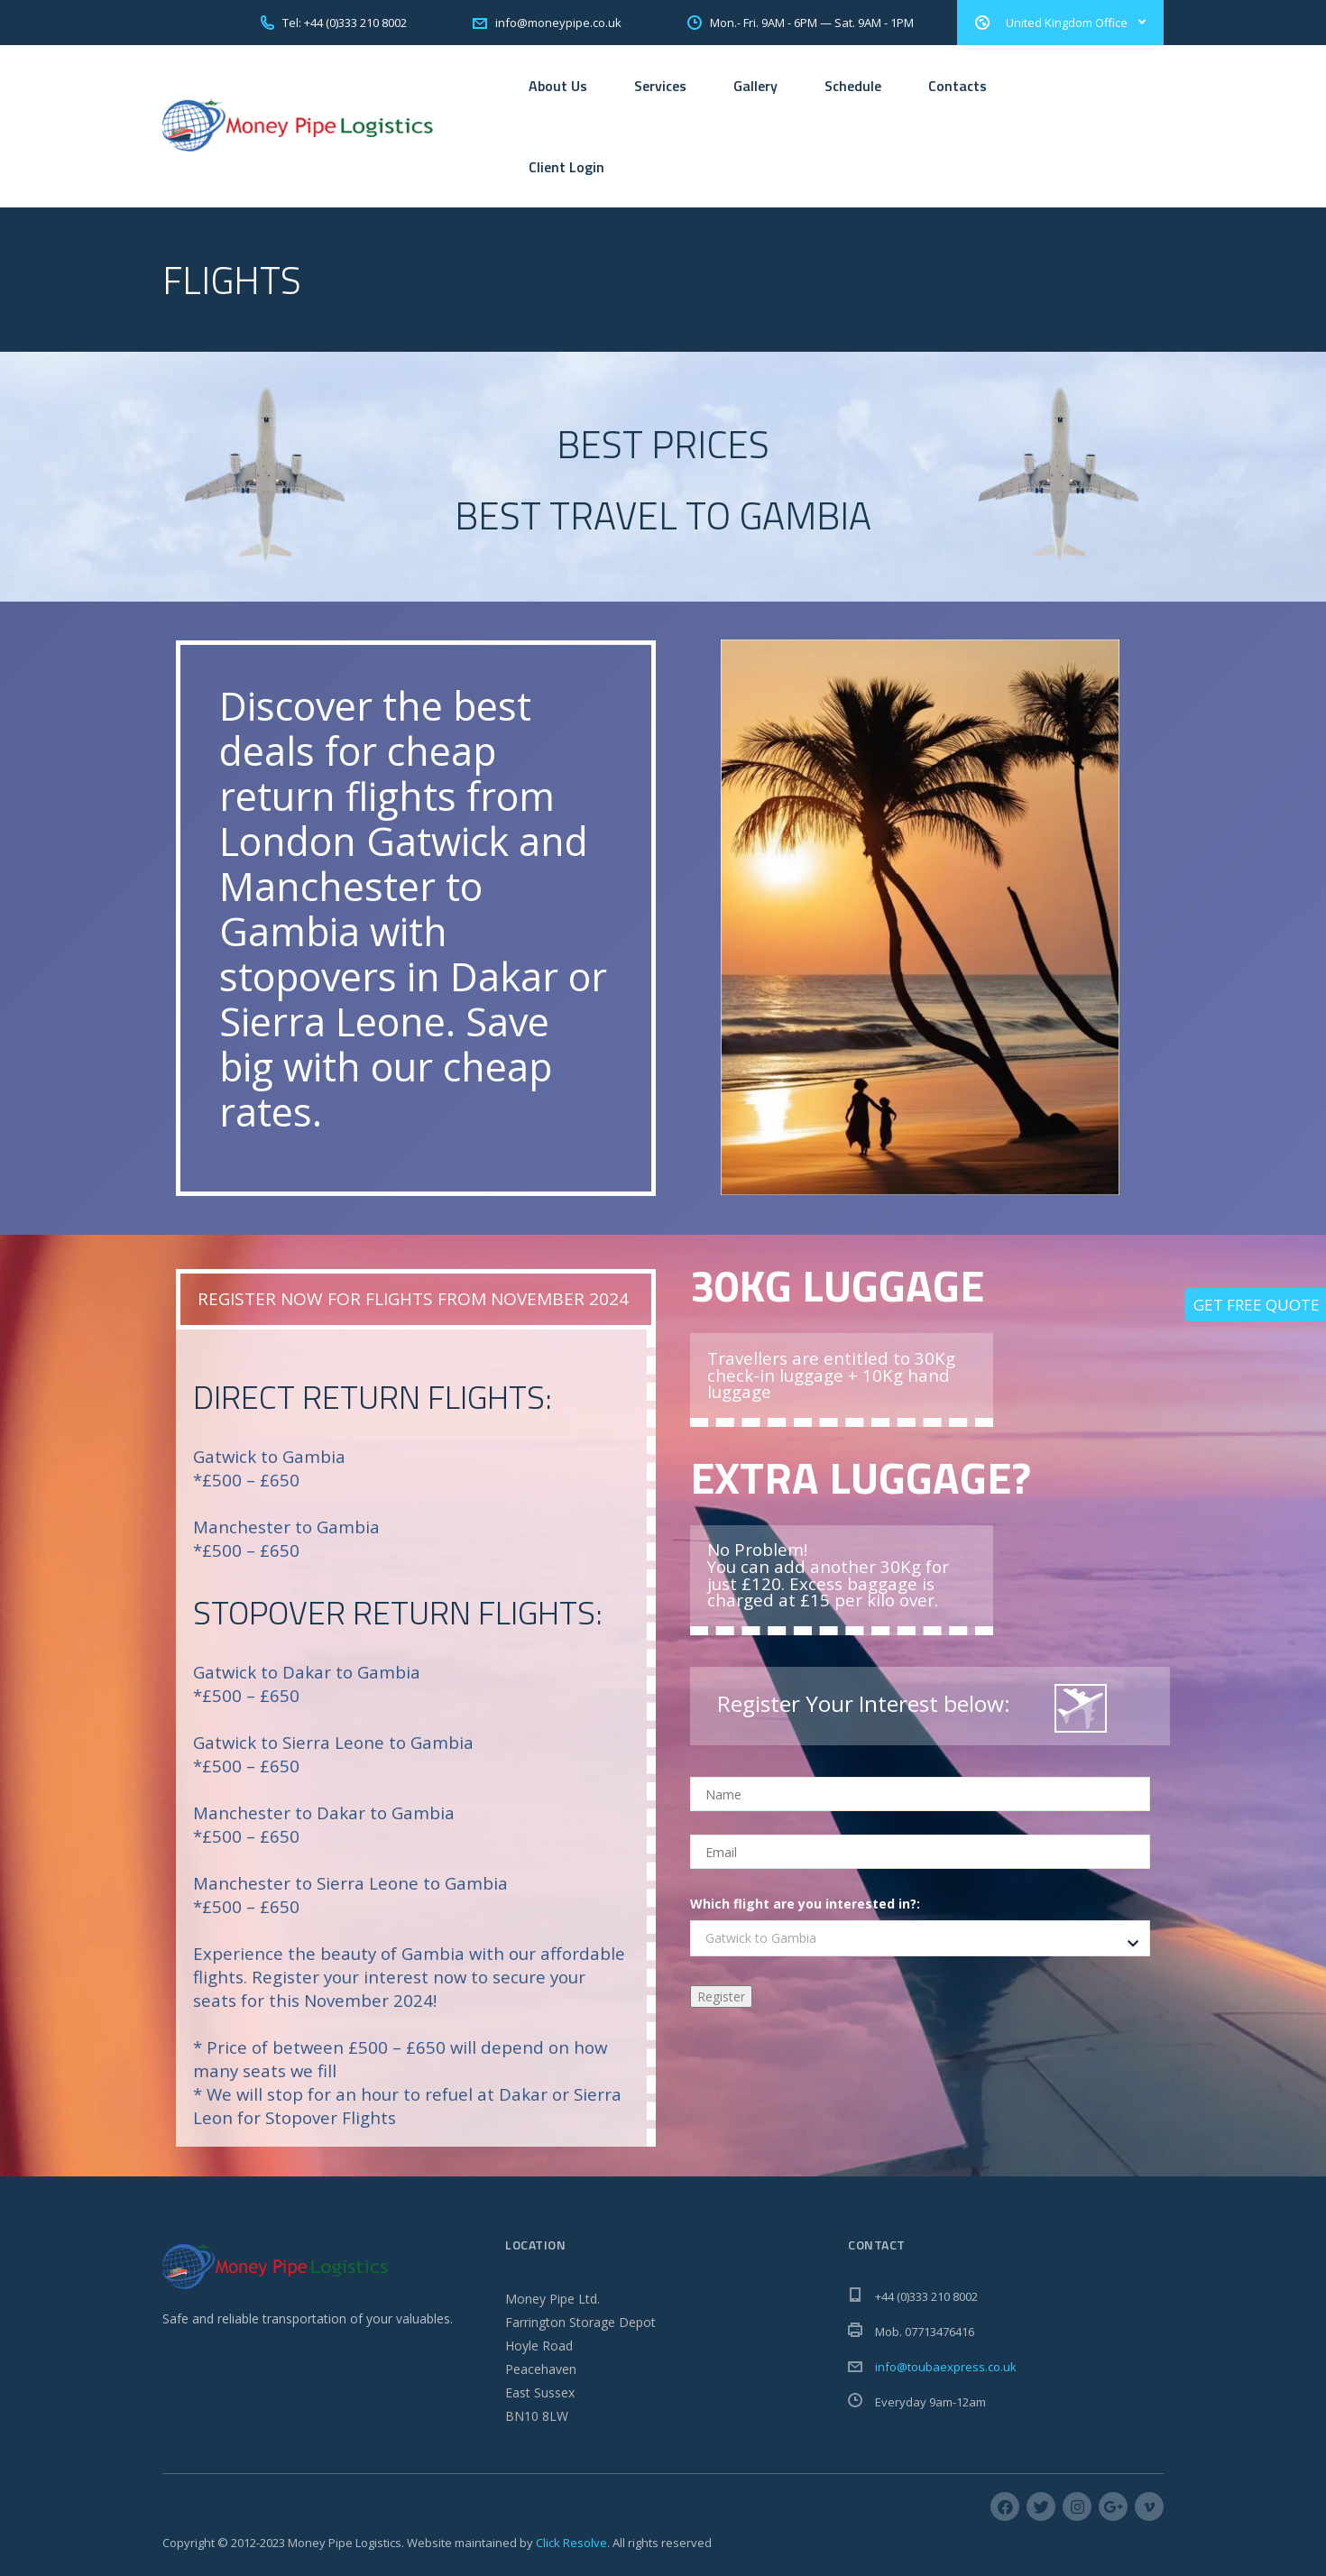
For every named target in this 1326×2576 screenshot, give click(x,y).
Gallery (755, 86)
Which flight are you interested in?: (805, 1903)
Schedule (852, 86)
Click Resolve (571, 2543)
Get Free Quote (1256, 1304)
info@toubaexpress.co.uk (946, 2367)
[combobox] (920, 1938)
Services (660, 86)
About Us (558, 86)
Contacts (957, 86)
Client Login (566, 167)
